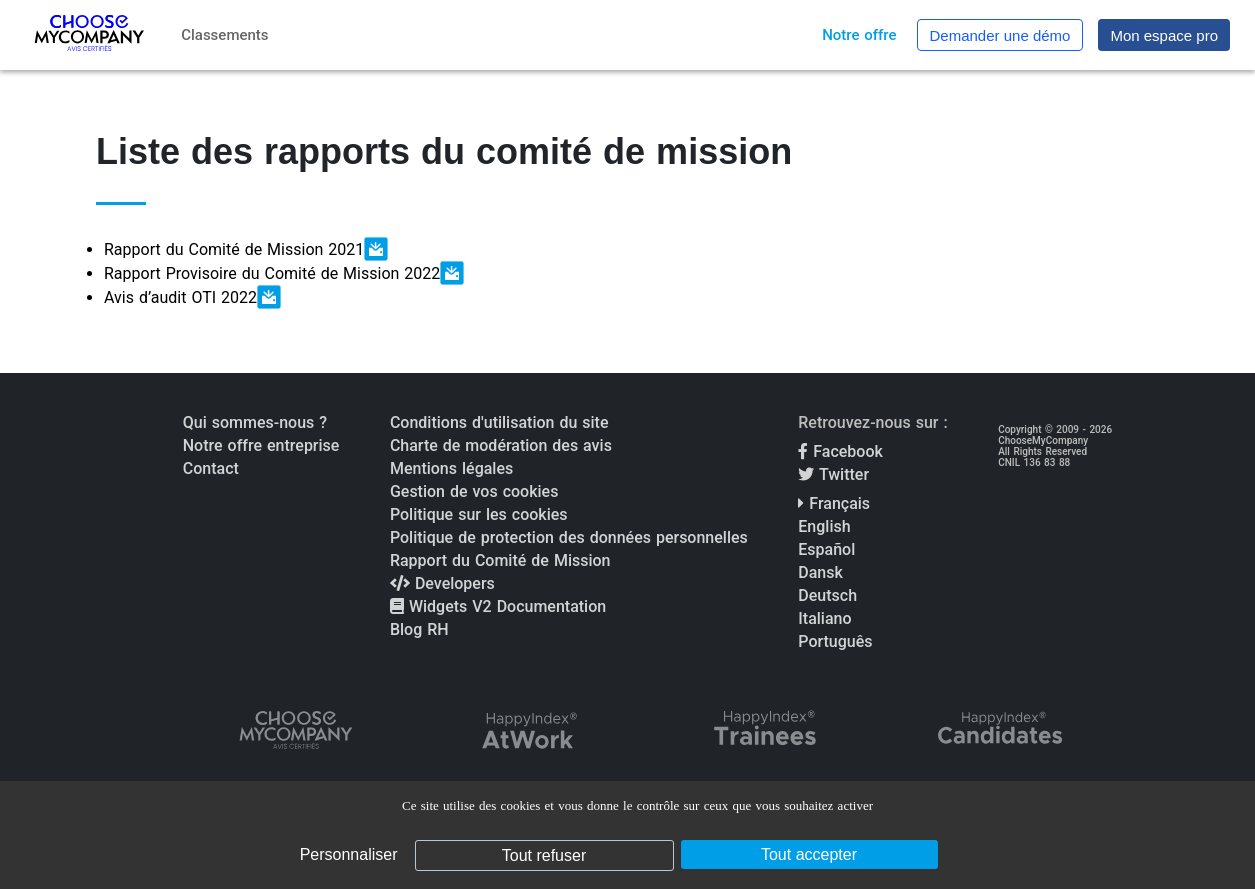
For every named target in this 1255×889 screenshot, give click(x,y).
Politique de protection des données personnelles (569, 537)
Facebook (840, 451)
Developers (442, 583)
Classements (224, 35)
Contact (211, 468)
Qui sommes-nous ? (255, 422)
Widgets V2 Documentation (498, 606)
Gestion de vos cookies (474, 491)
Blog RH (419, 629)
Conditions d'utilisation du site (499, 422)
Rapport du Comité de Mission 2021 (246, 249)
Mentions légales (451, 468)
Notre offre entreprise (261, 445)
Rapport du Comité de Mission (500, 560)
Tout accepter (809, 854)
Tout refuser (544, 855)
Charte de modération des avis (501, 445)
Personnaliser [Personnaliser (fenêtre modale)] (349, 854)
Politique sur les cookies (479, 514)
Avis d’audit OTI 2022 (192, 297)
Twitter (833, 474)
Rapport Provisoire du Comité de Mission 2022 (284, 273)
